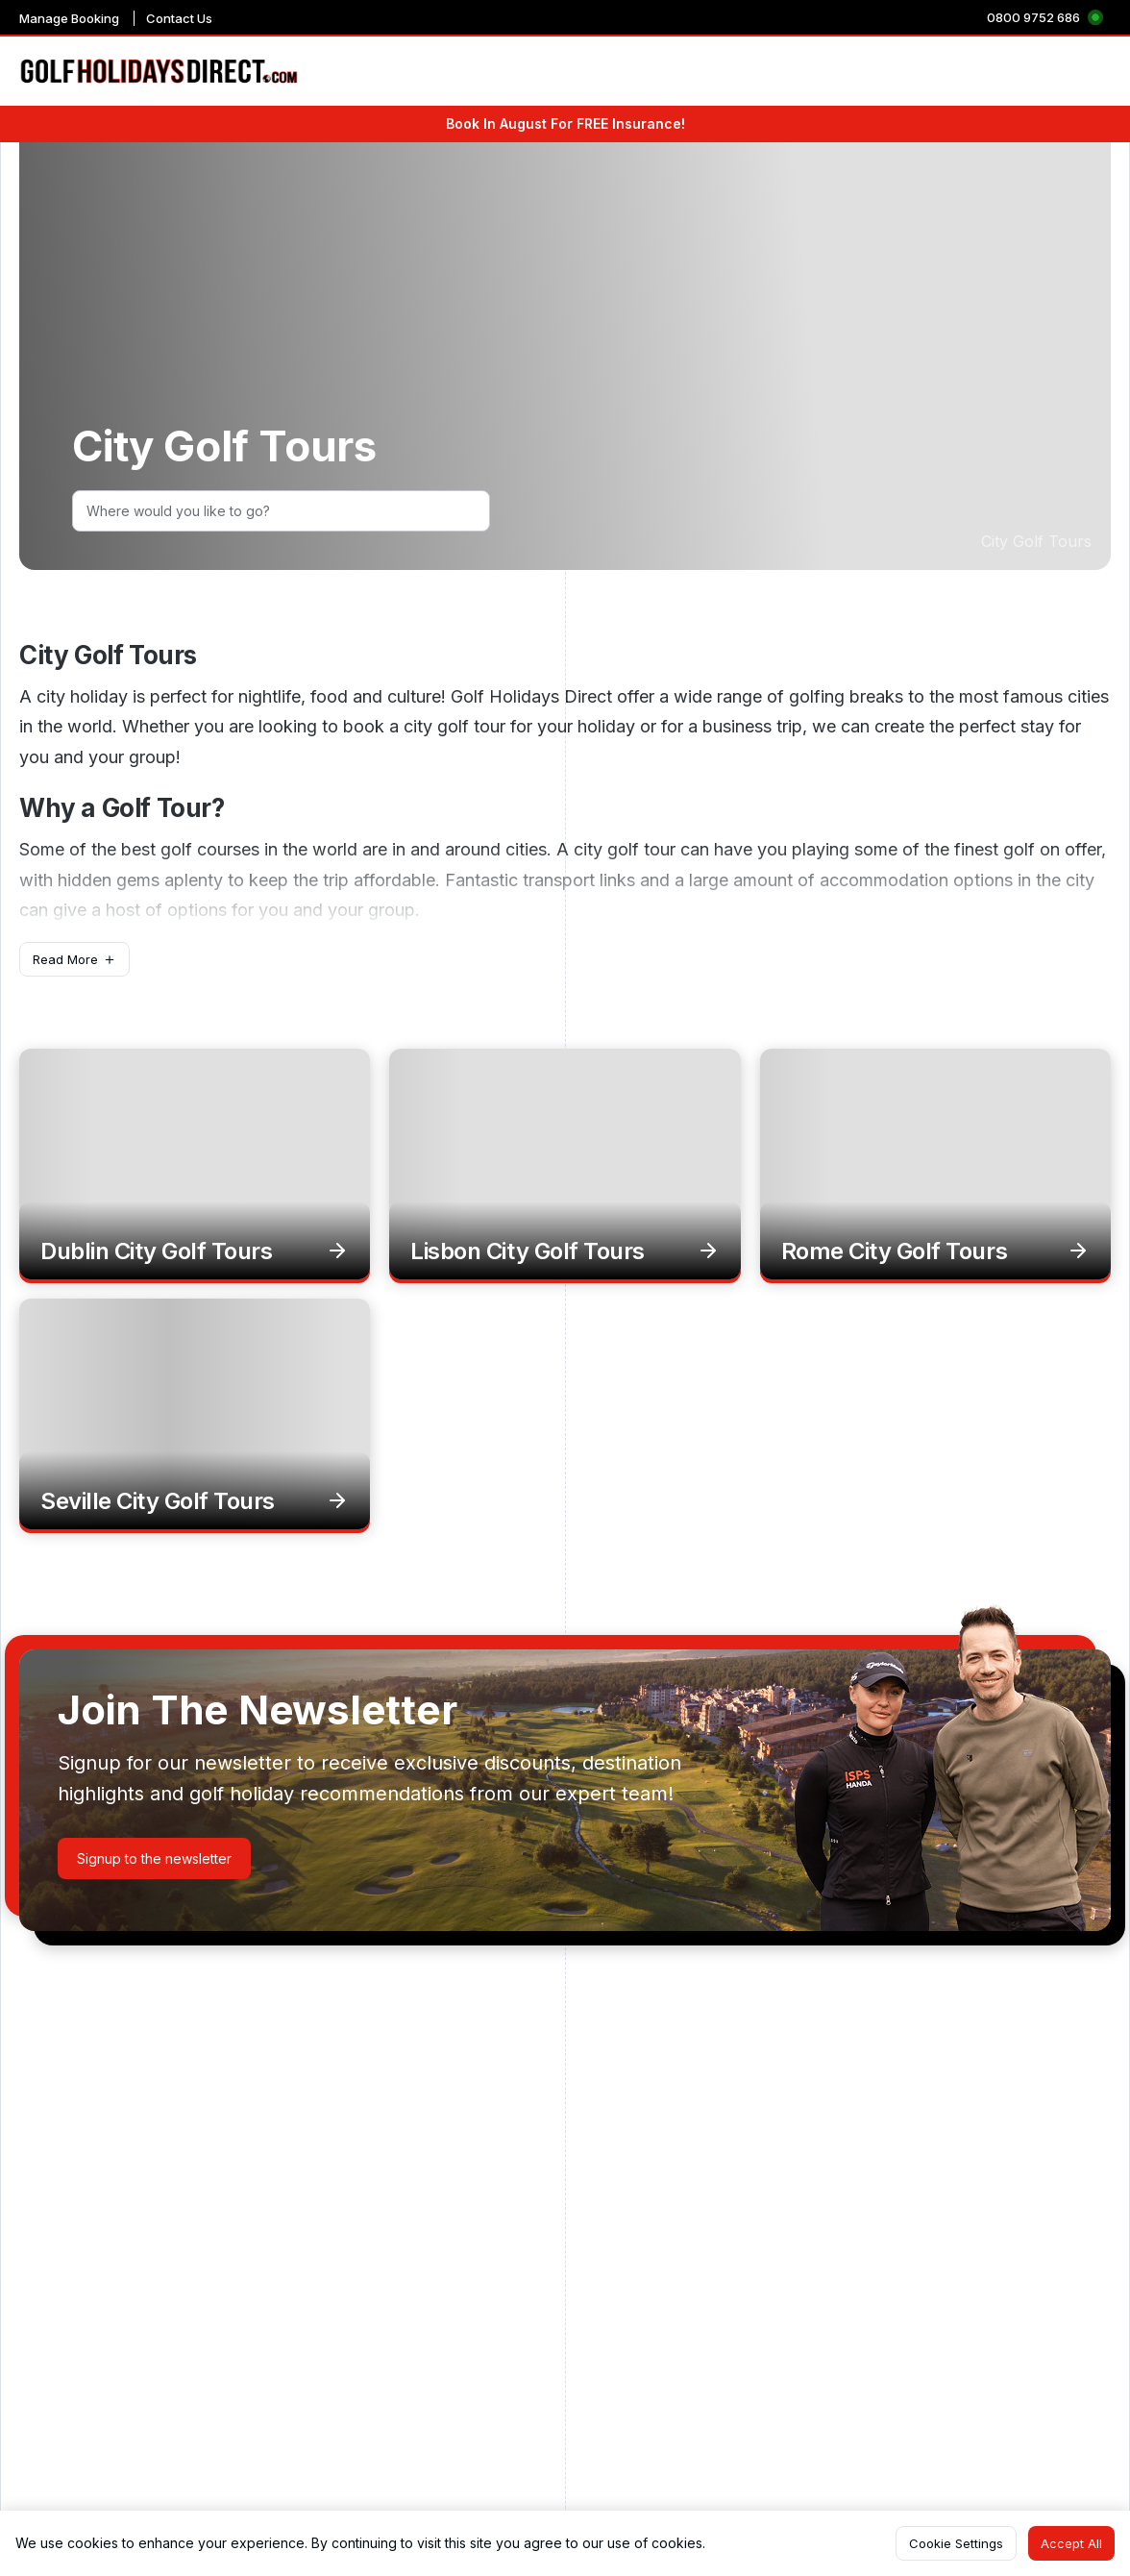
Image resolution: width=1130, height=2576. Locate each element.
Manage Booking (69, 18)
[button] (74, 959)
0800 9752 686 (1033, 17)
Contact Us (179, 18)
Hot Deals (1079, 71)
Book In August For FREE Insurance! (565, 123)
